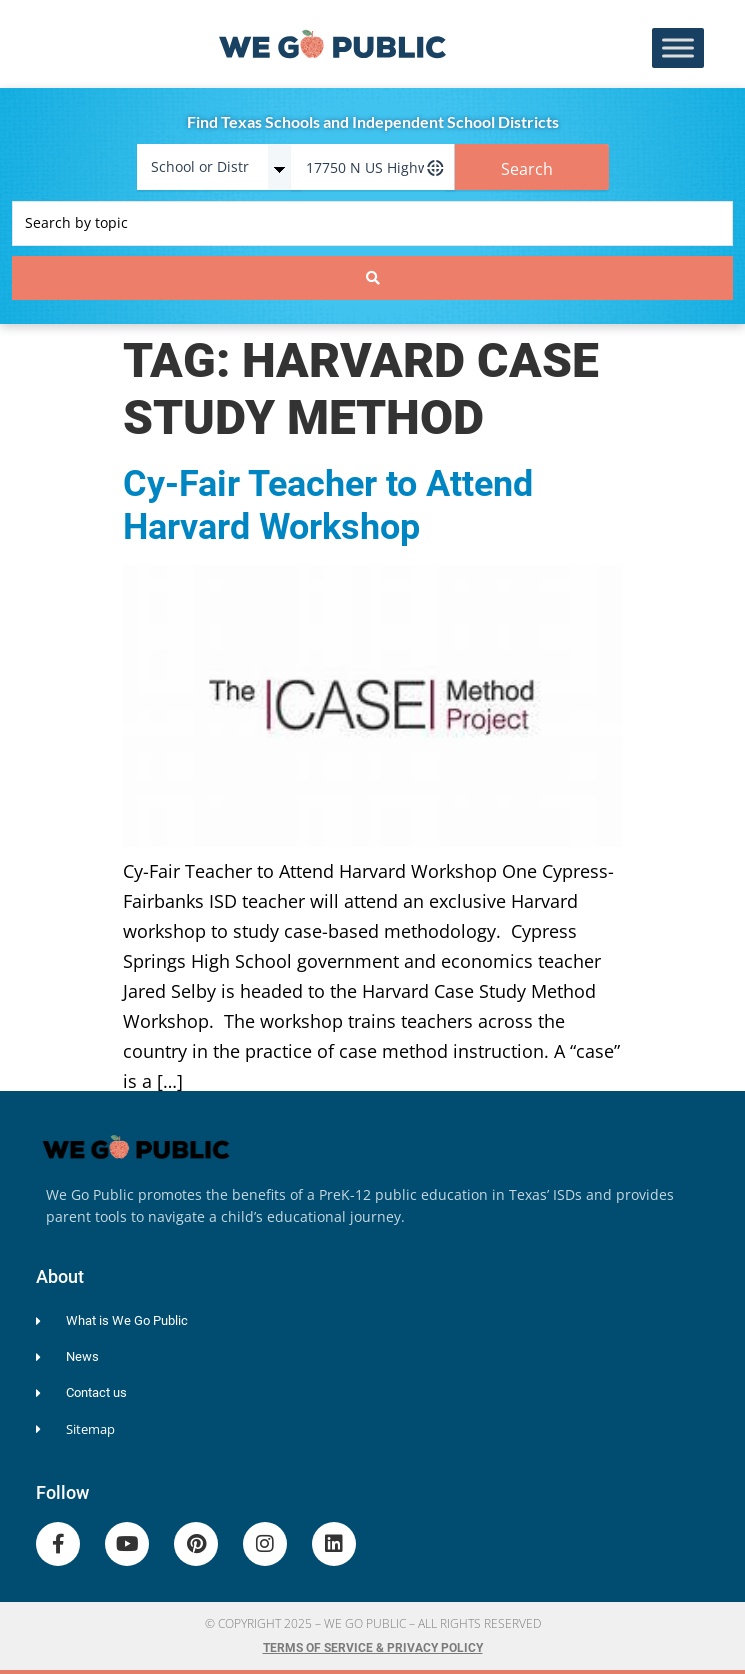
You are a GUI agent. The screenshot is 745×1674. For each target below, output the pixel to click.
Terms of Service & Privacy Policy (373, 1648)
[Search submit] (372, 278)
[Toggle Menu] (678, 48)
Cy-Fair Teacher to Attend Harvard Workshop (328, 505)
